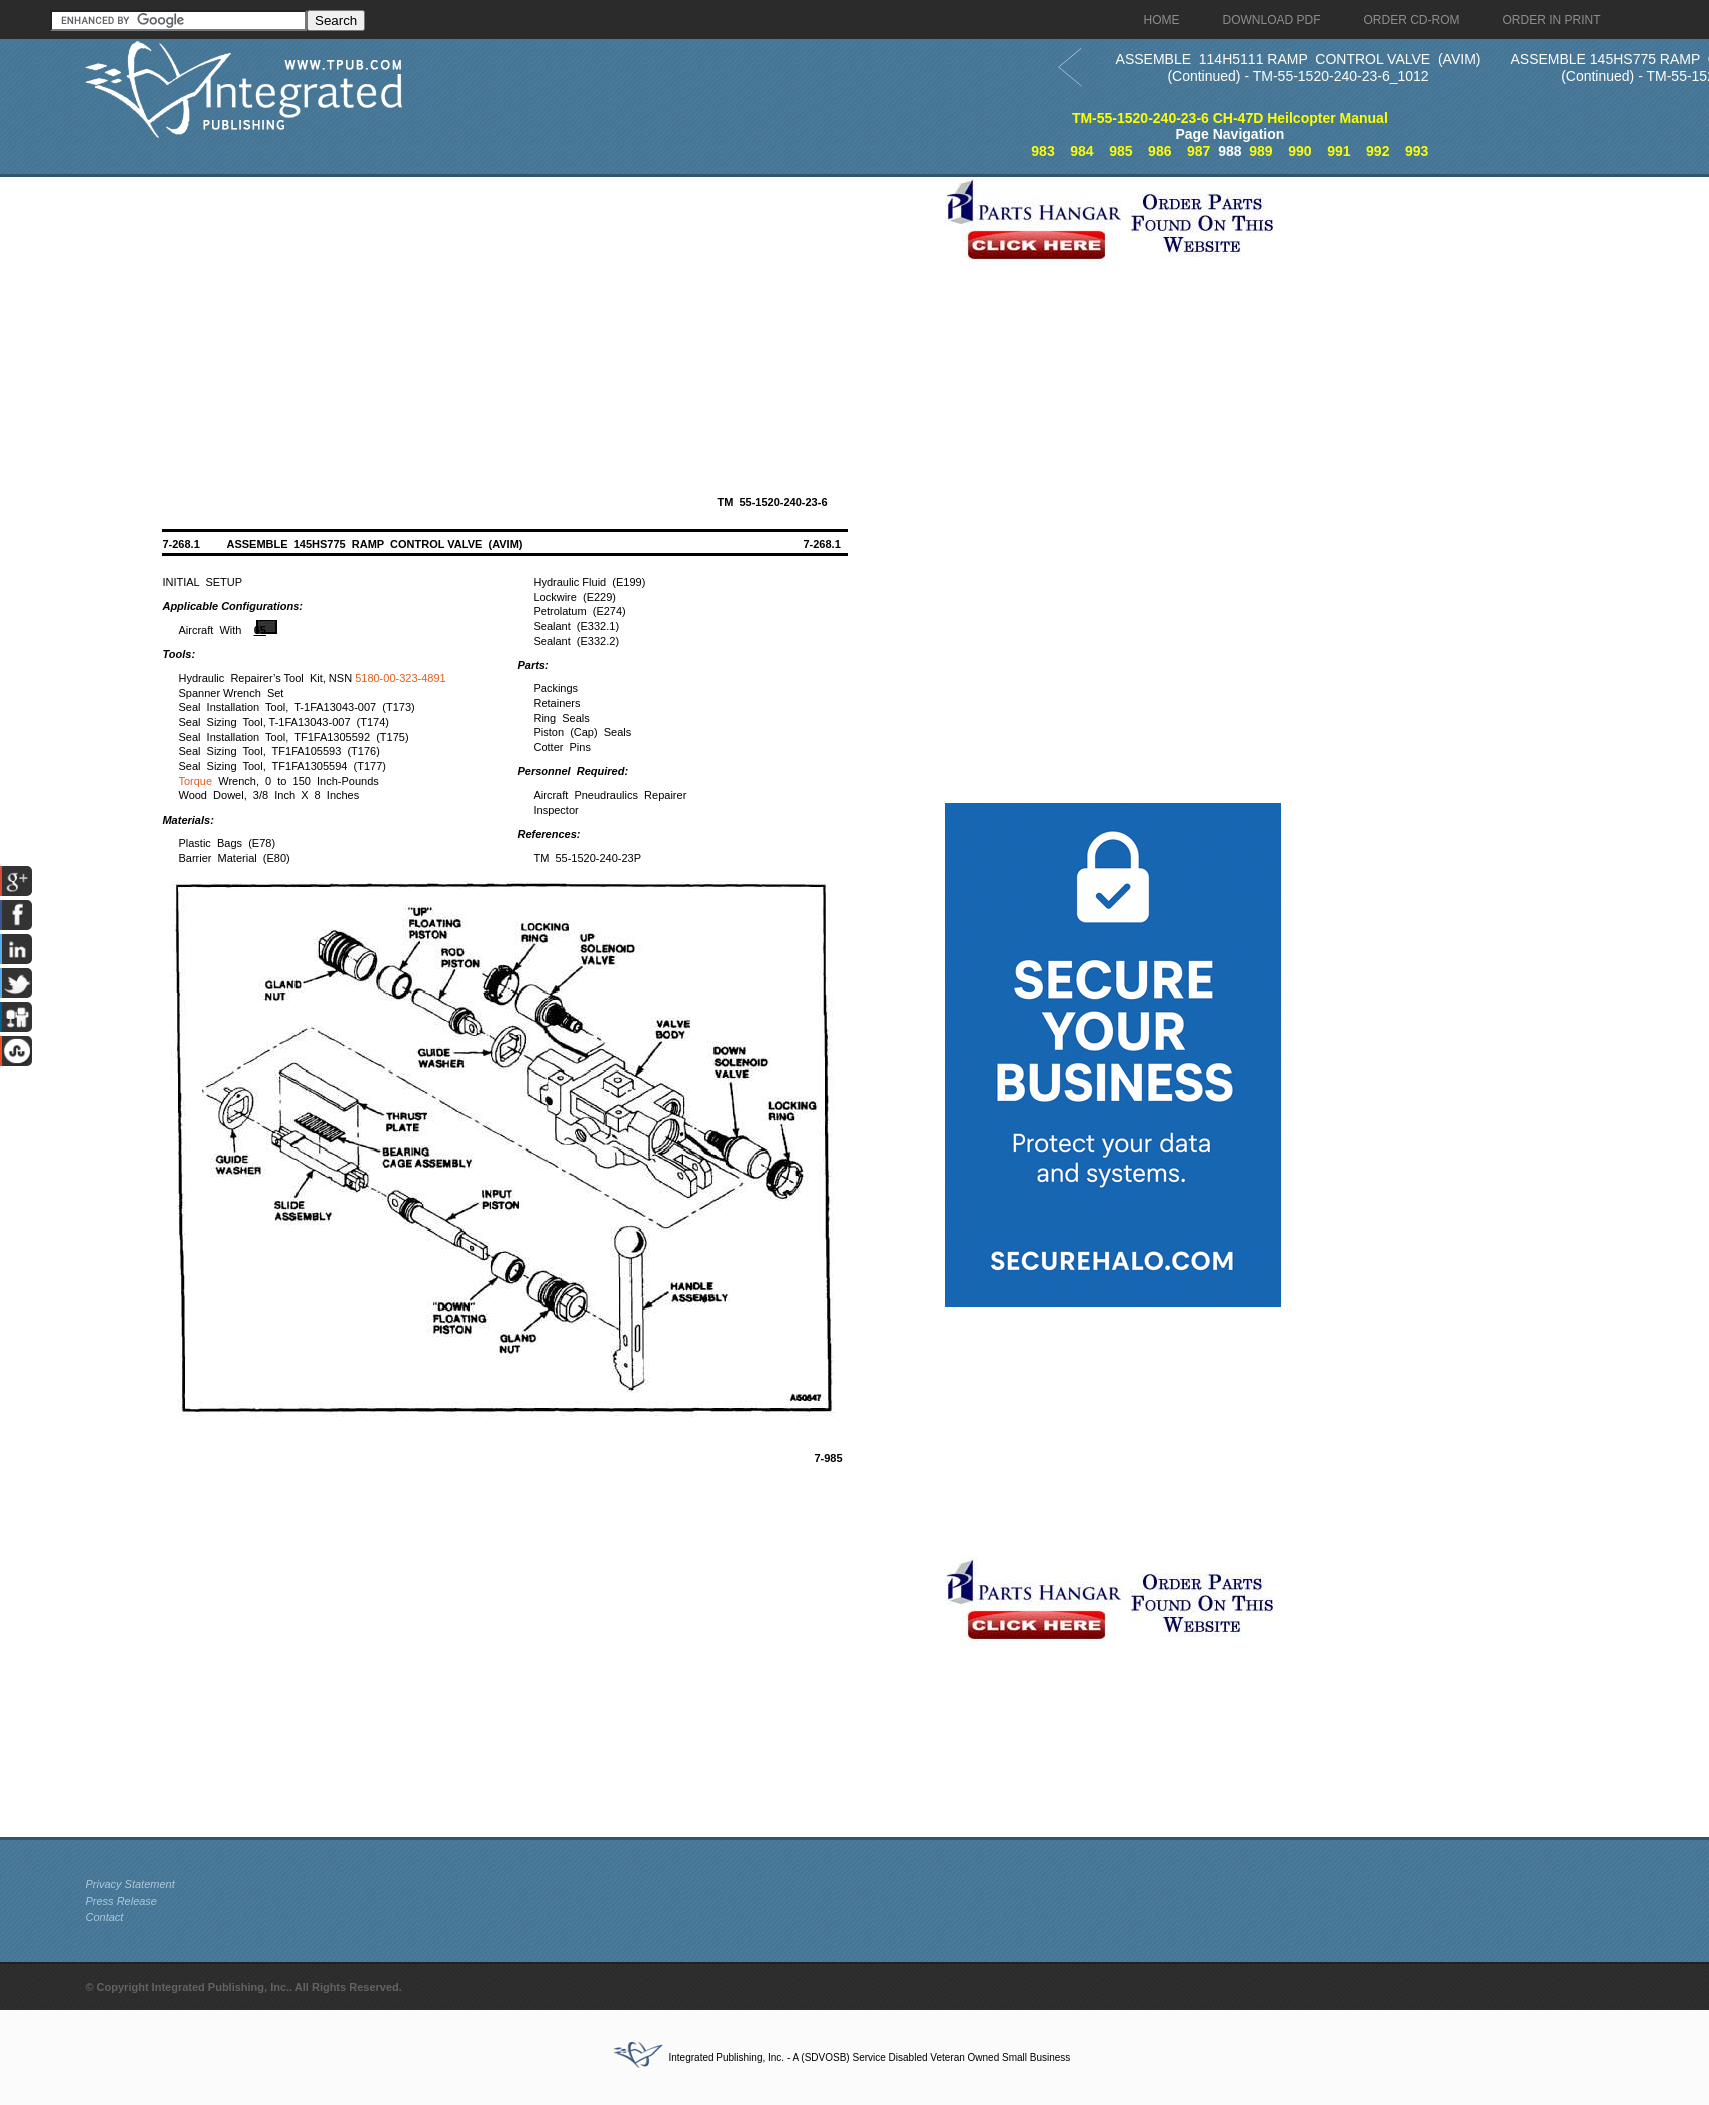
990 (1299, 151)
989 (1260, 151)
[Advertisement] (510, 317)
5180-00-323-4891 (400, 678)
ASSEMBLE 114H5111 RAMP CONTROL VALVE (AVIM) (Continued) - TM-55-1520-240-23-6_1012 (1298, 67)
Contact (104, 1917)
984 (1081, 151)
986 (1159, 151)
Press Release (121, 1901)
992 (1377, 151)
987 (1198, 151)
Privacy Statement (129, 1884)
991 (1338, 151)
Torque (195, 781)
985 (1120, 151)
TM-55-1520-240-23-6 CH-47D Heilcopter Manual (1230, 118)
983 (1042, 151)
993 (1416, 151)
